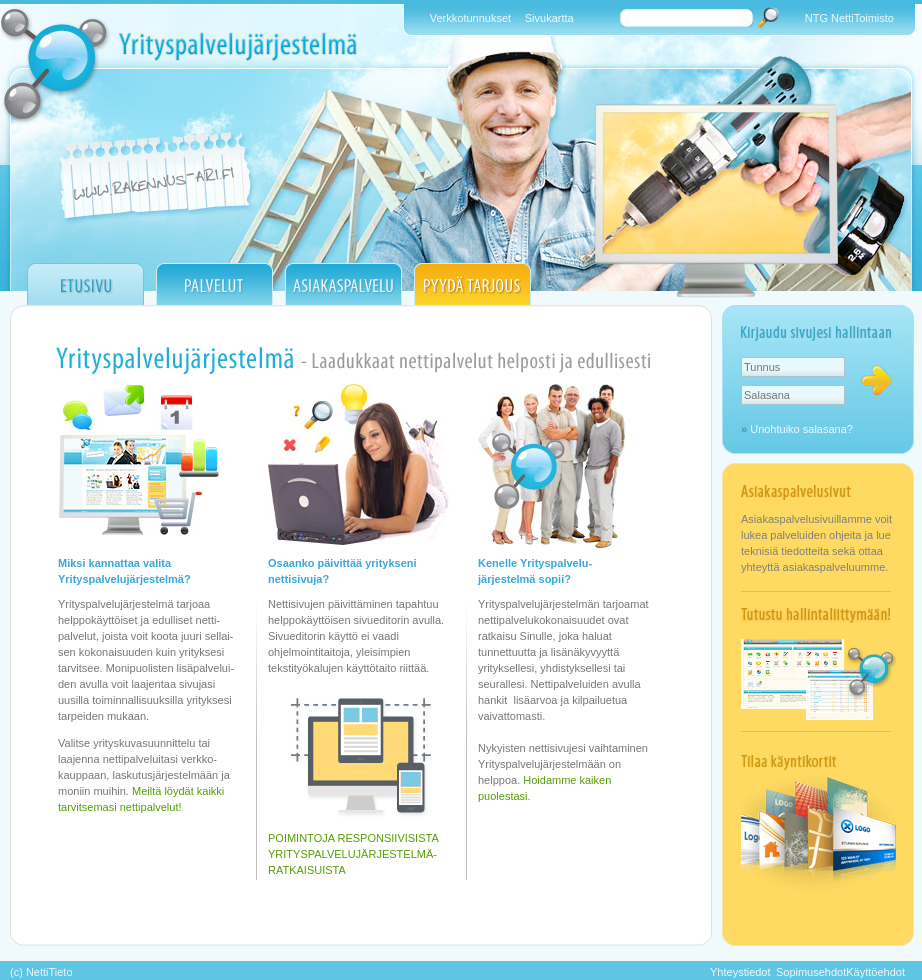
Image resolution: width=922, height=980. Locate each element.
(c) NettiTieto (41, 972)
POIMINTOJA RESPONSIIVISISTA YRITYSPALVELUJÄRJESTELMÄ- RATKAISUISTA (353, 854)
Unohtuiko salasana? (801, 429)
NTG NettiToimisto (849, 18)
